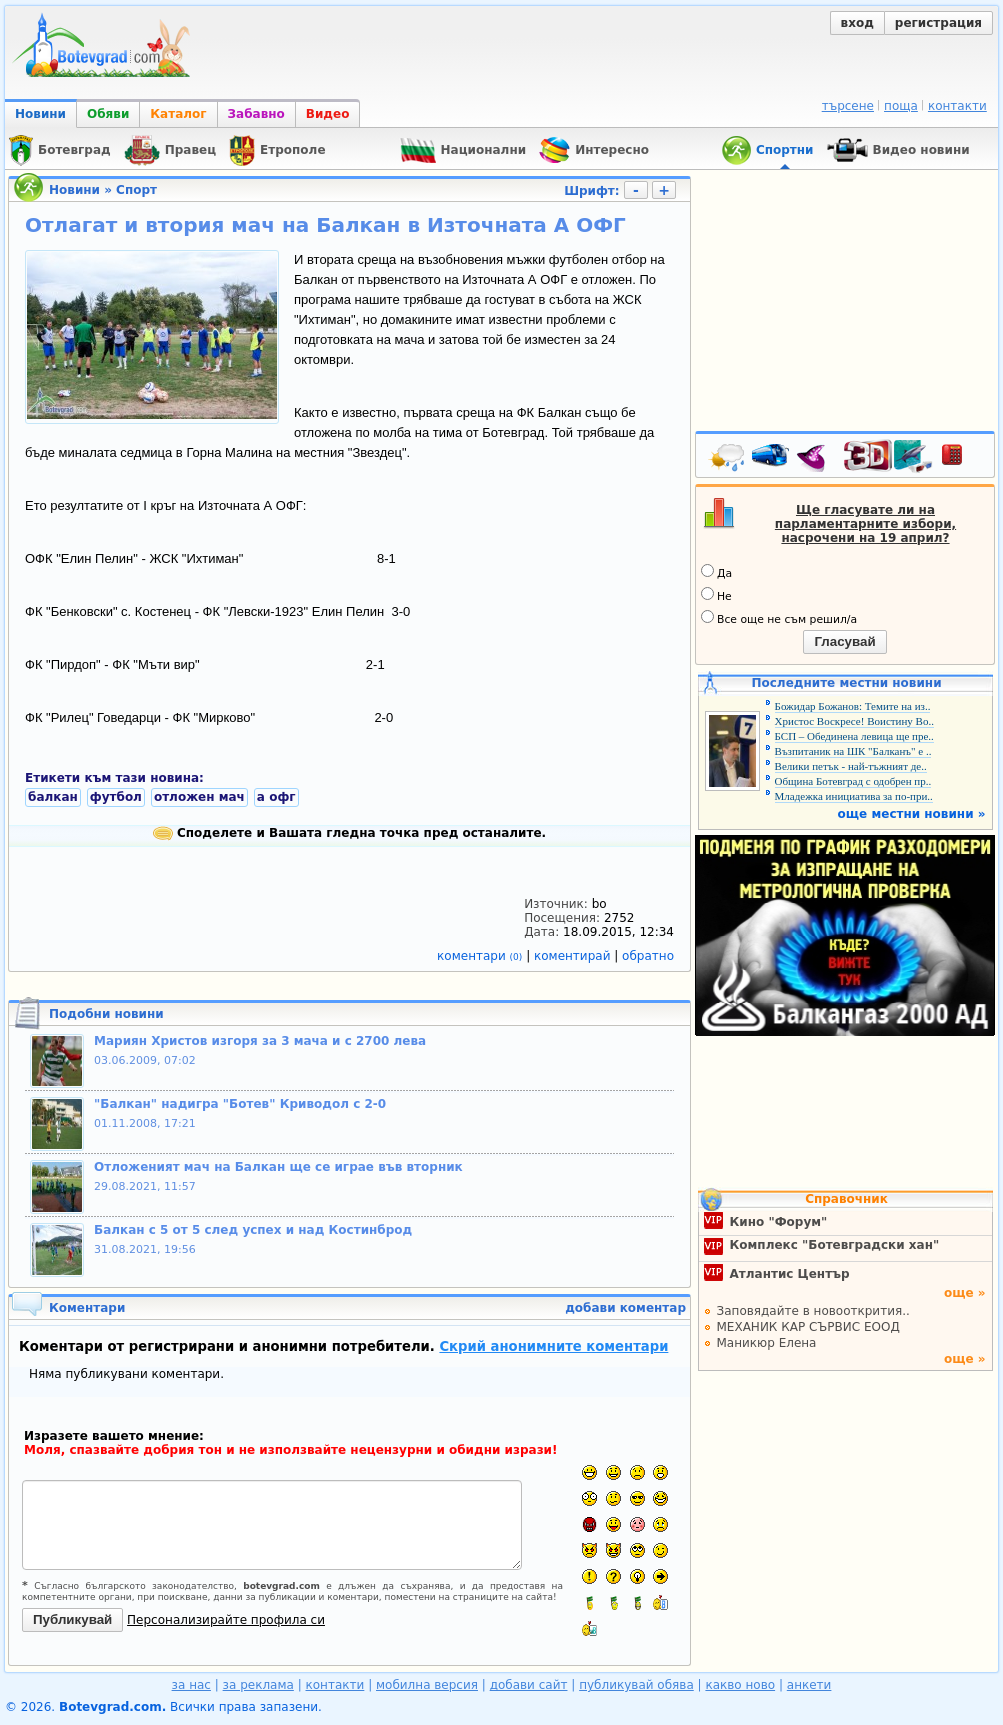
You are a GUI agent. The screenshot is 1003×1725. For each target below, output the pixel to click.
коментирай (574, 956)
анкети (809, 1685)
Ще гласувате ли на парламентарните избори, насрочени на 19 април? (865, 524)
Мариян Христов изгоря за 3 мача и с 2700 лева (260, 1041)
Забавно (256, 114)
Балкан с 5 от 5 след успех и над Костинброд (253, 1230)
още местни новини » (912, 814)
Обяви (108, 114)
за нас (191, 1685)
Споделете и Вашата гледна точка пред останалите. (349, 833)
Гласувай (844, 641)
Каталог (178, 114)
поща (901, 106)
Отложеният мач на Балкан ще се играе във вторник (278, 1167)
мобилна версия (427, 1685)
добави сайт (529, 1685)
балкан (53, 797)
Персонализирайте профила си (226, 1620)
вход (857, 23)
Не (716, 595)
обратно (648, 956)
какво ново (740, 1685)
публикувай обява (636, 1685)
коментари (481, 956)
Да (716, 572)
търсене (848, 106)
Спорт (136, 190)
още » (965, 1293)
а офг (276, 797)
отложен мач (199, 797)
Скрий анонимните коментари (553, 1346)
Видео (328, 114)
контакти (957, 106)
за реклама (258, 1685)
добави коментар (625, 1308)
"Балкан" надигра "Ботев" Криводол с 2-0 (240, 1104)
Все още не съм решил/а (779, 618)
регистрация (938, 23)
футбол (116, 797)
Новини (40, 114)
